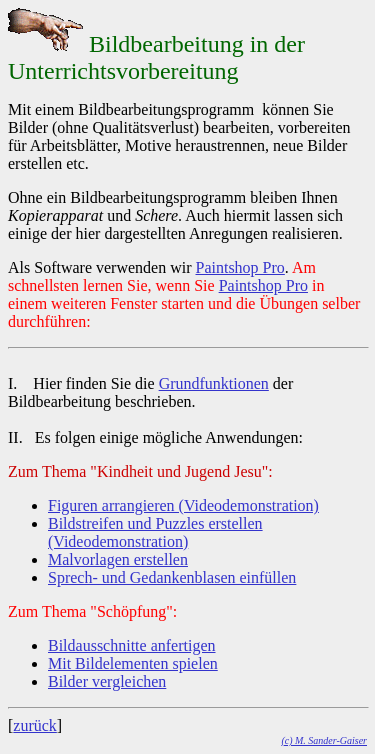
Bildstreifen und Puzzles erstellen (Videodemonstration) (155, 532)
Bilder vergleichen (107, 681)
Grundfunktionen (214, 383)
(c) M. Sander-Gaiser (324, 740)
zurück (35, 725)
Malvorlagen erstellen (118, 559)
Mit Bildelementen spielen (133, 663)
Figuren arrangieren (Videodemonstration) (183, 505)
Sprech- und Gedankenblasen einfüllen (172, 577)
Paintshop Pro (240, 267)
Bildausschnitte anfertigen (132, 645)
